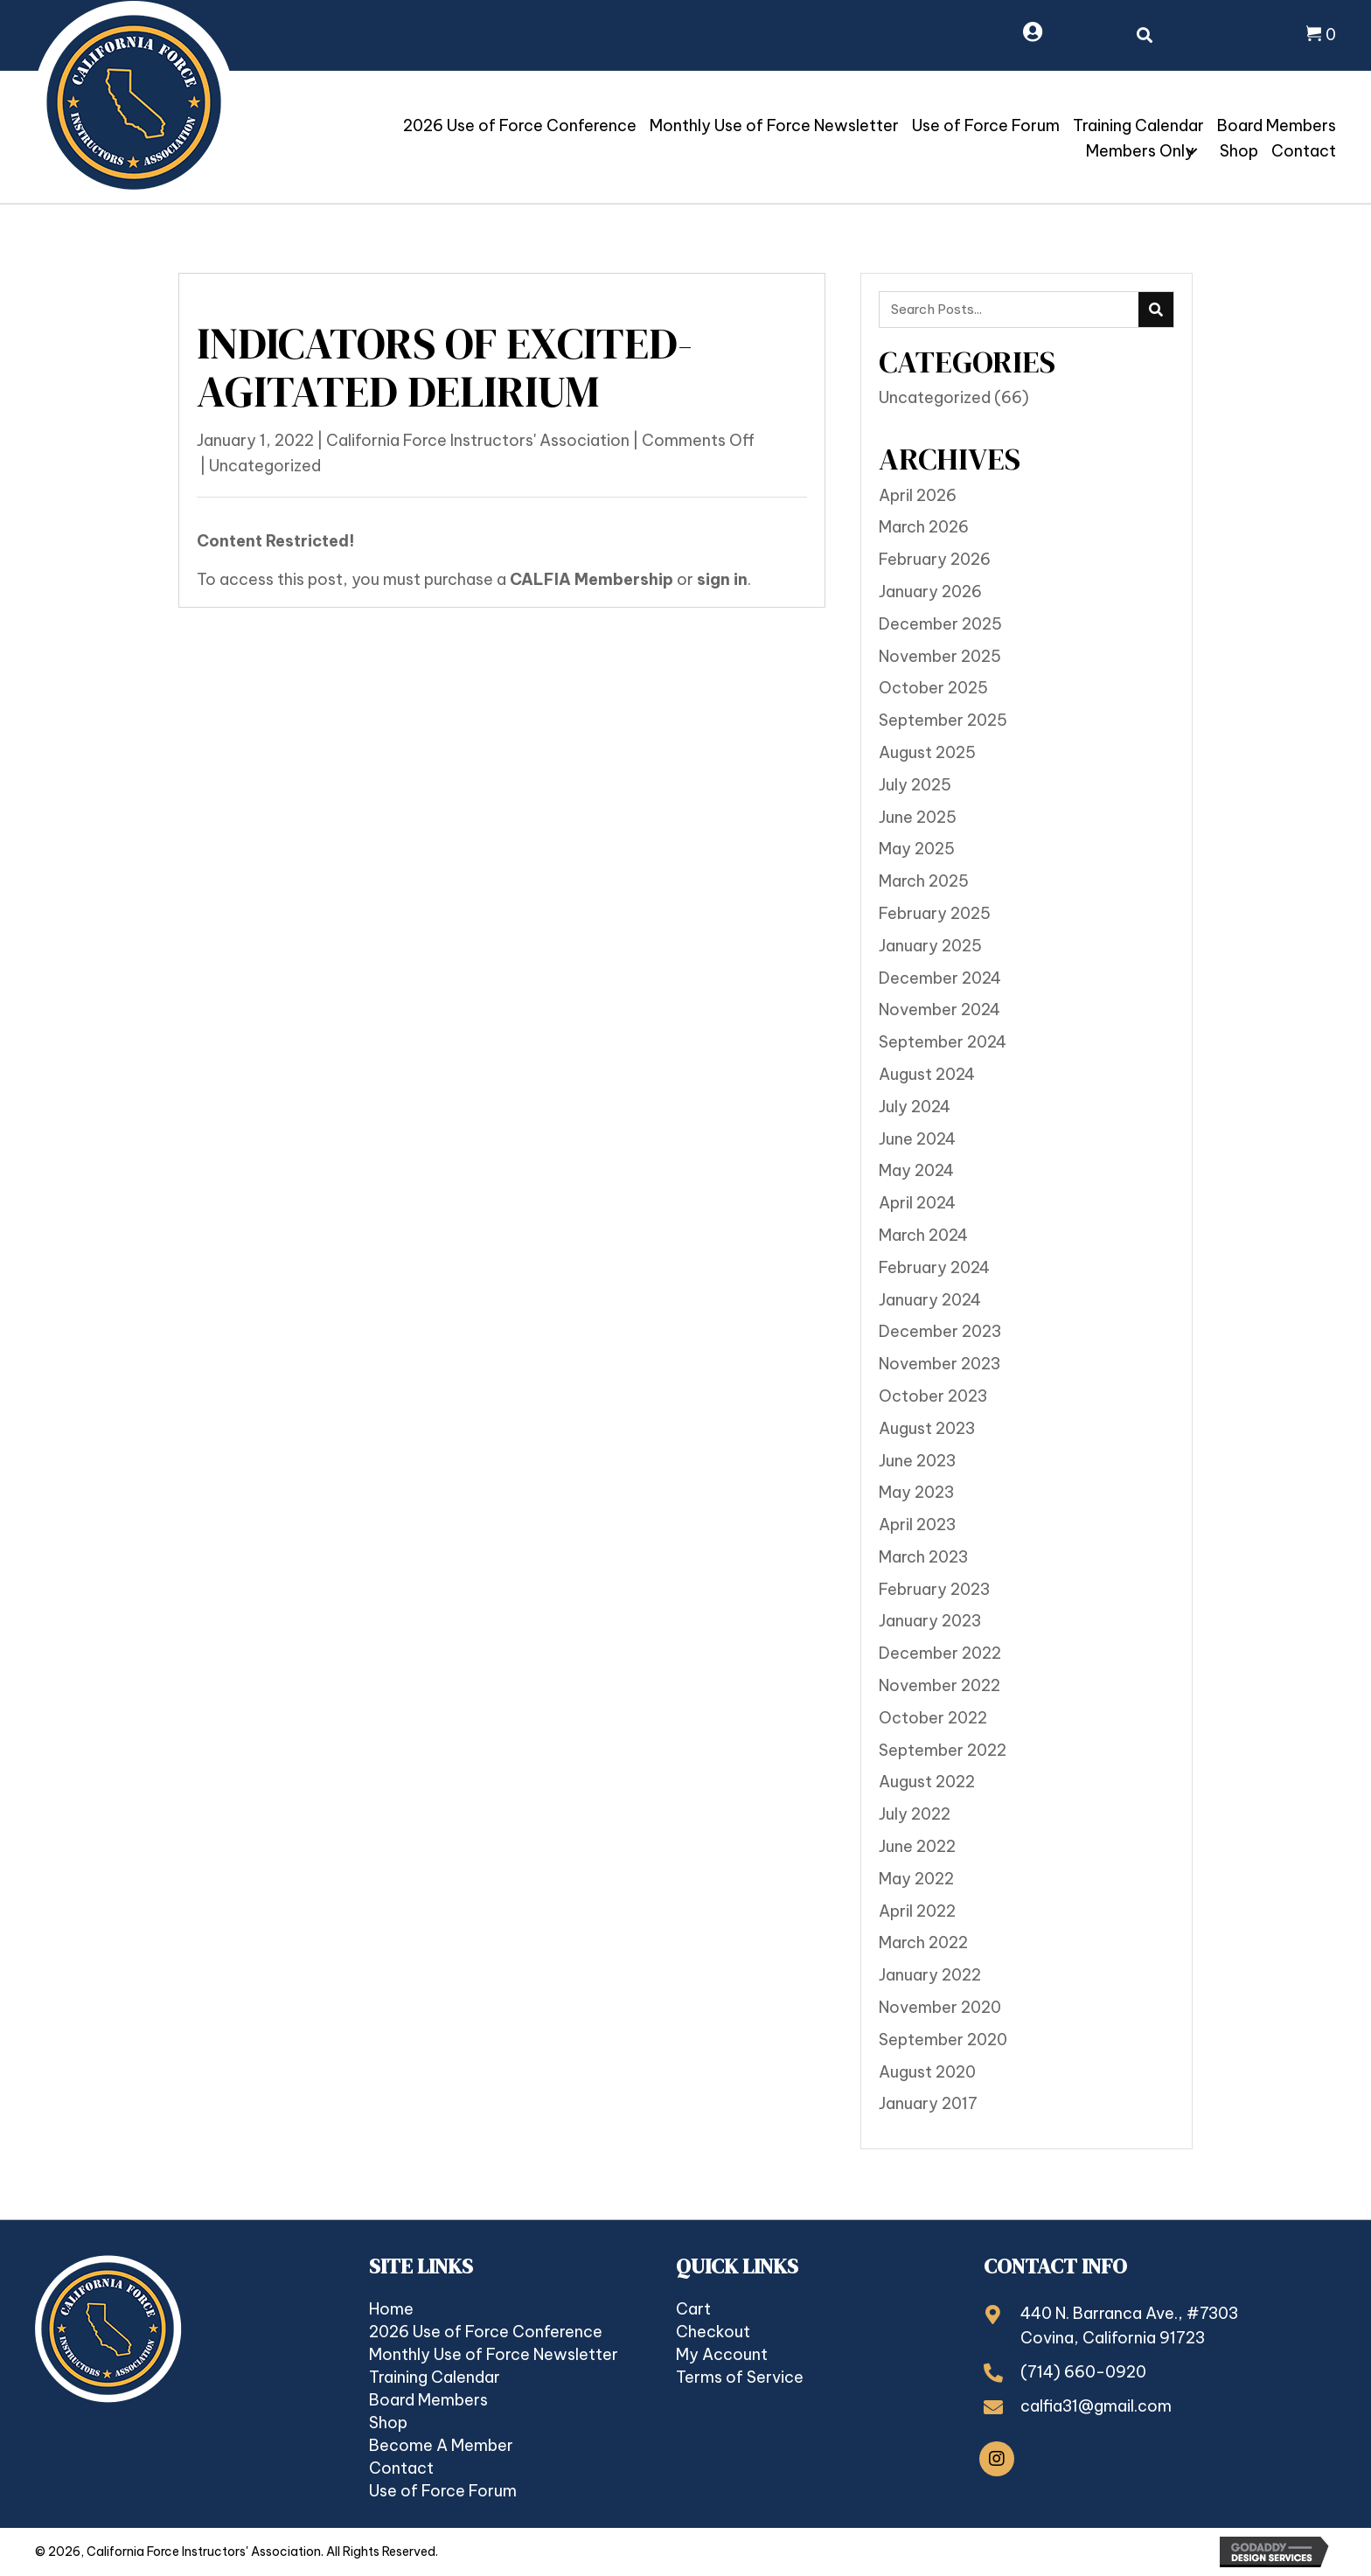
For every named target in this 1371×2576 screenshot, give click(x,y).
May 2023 (916, 1492)
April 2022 (917, 1911)
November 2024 (939, 1009)
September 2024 (942, 1042)
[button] (1192, 151)
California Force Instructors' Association (478, 440)
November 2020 (940, 2007)
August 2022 (927, 1782)
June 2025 (918, 817)
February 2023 (934, 1589)
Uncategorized (265, 466)
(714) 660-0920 (1083, 2372)
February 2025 (935, 913)
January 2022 (930, 1975)
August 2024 (927, 1074)
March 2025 (924, 881)
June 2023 (917, 1461)
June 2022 (917, 1846)
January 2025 (930, 946)
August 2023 (927, 1428)
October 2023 (933, 1396)
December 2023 (940, 1331)
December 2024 (940, 978)
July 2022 (914, 1814)
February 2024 (934, 1267)
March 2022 (923, 1942)
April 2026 (918, 495)
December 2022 (940, 1653)
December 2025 (940, 624)
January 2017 (928, 2103)
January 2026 (930, 591)
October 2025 (933, 688)
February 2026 (935, 559)
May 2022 (916, 1879)
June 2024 (917, 1139)
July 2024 (914, 1107)
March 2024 (923, 1235)
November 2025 (940, 656)
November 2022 (939, 1685)
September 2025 (943, 720)
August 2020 (927, 2072)
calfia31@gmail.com (1096, 2406)
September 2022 (942, 1750)
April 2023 (917, 1524)
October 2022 (933, 1718)
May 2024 (916, 1170)
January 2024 (930, 1300)
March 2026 (924, 527)
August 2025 (927, 752)
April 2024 (917, 1203)
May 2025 (917, 849)
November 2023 (939, 1364)
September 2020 (943, 2039)
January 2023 (930, 1621)
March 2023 (923, 1557)
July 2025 (915, 785)
